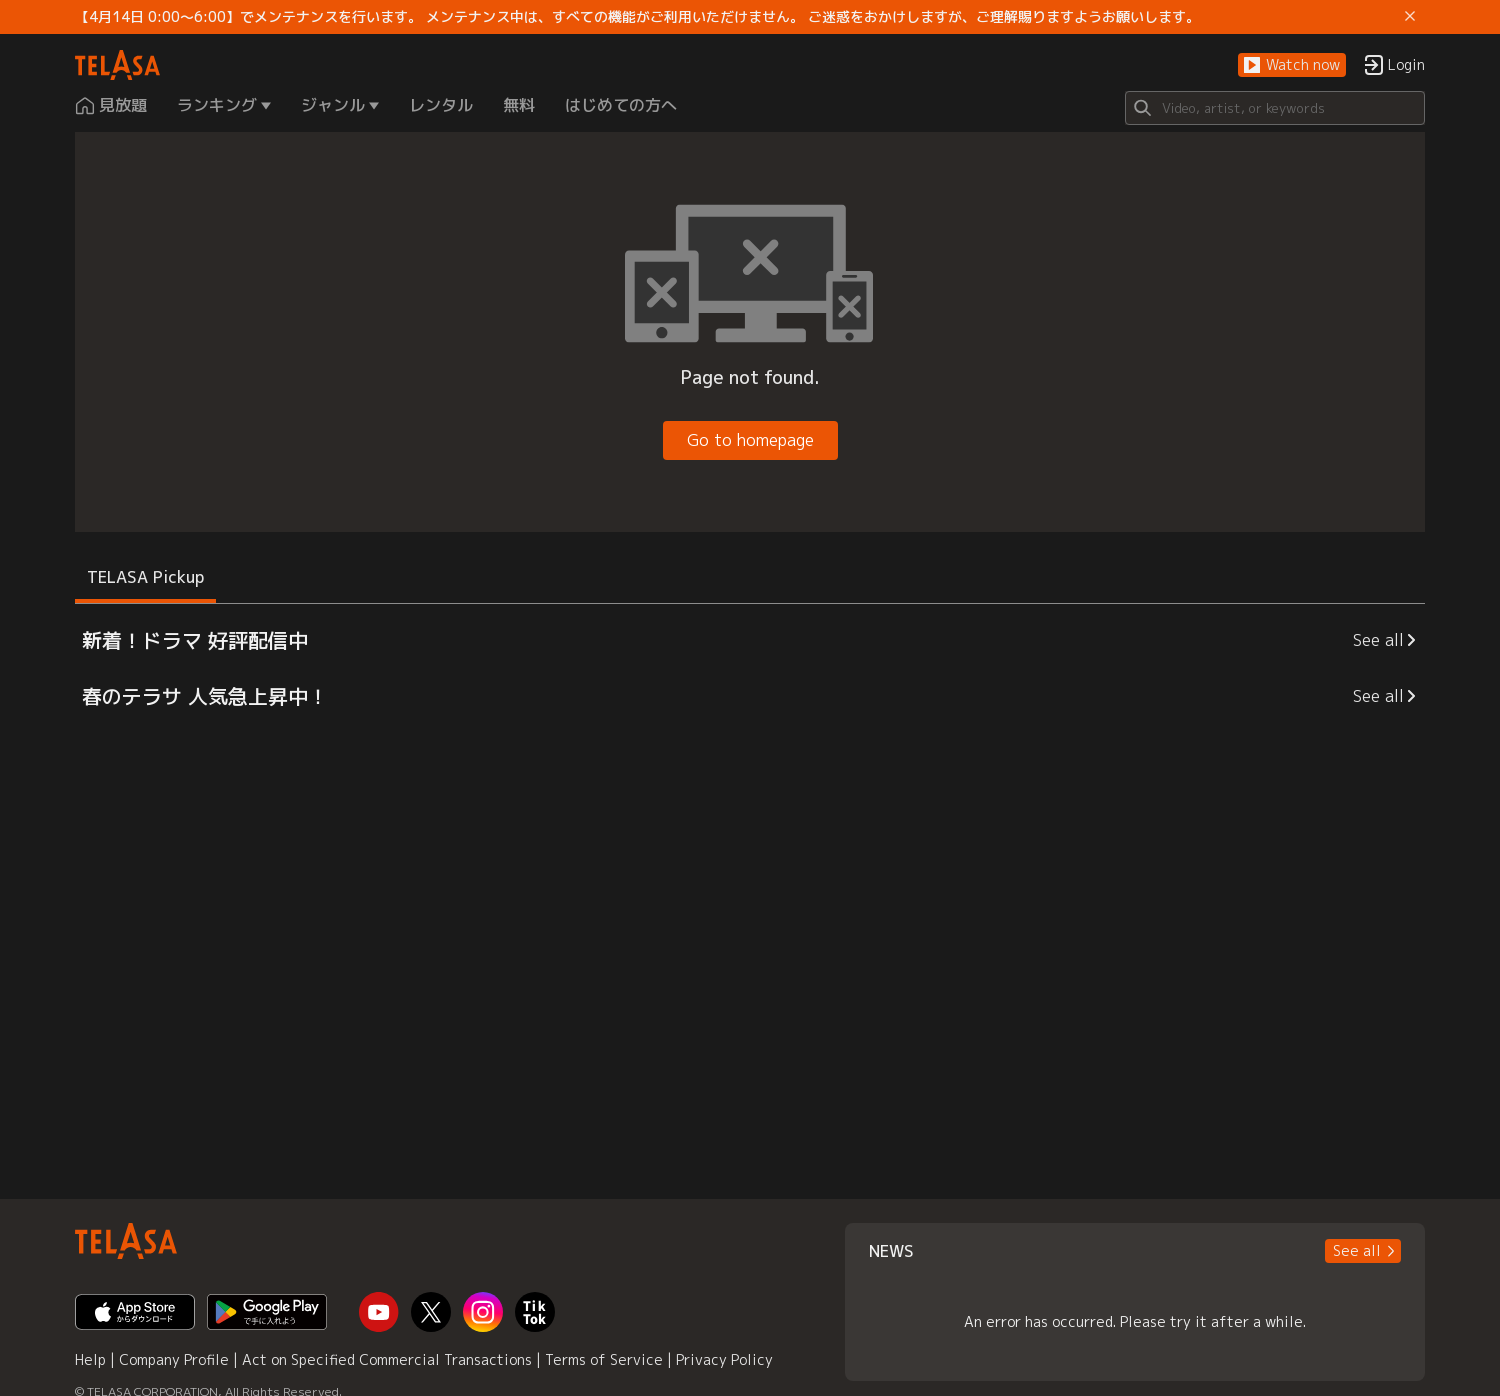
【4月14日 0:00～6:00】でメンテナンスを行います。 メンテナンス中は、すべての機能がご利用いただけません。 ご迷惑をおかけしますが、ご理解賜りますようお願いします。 (637, 17)
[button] (1292, 65)
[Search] (1275, 108)
